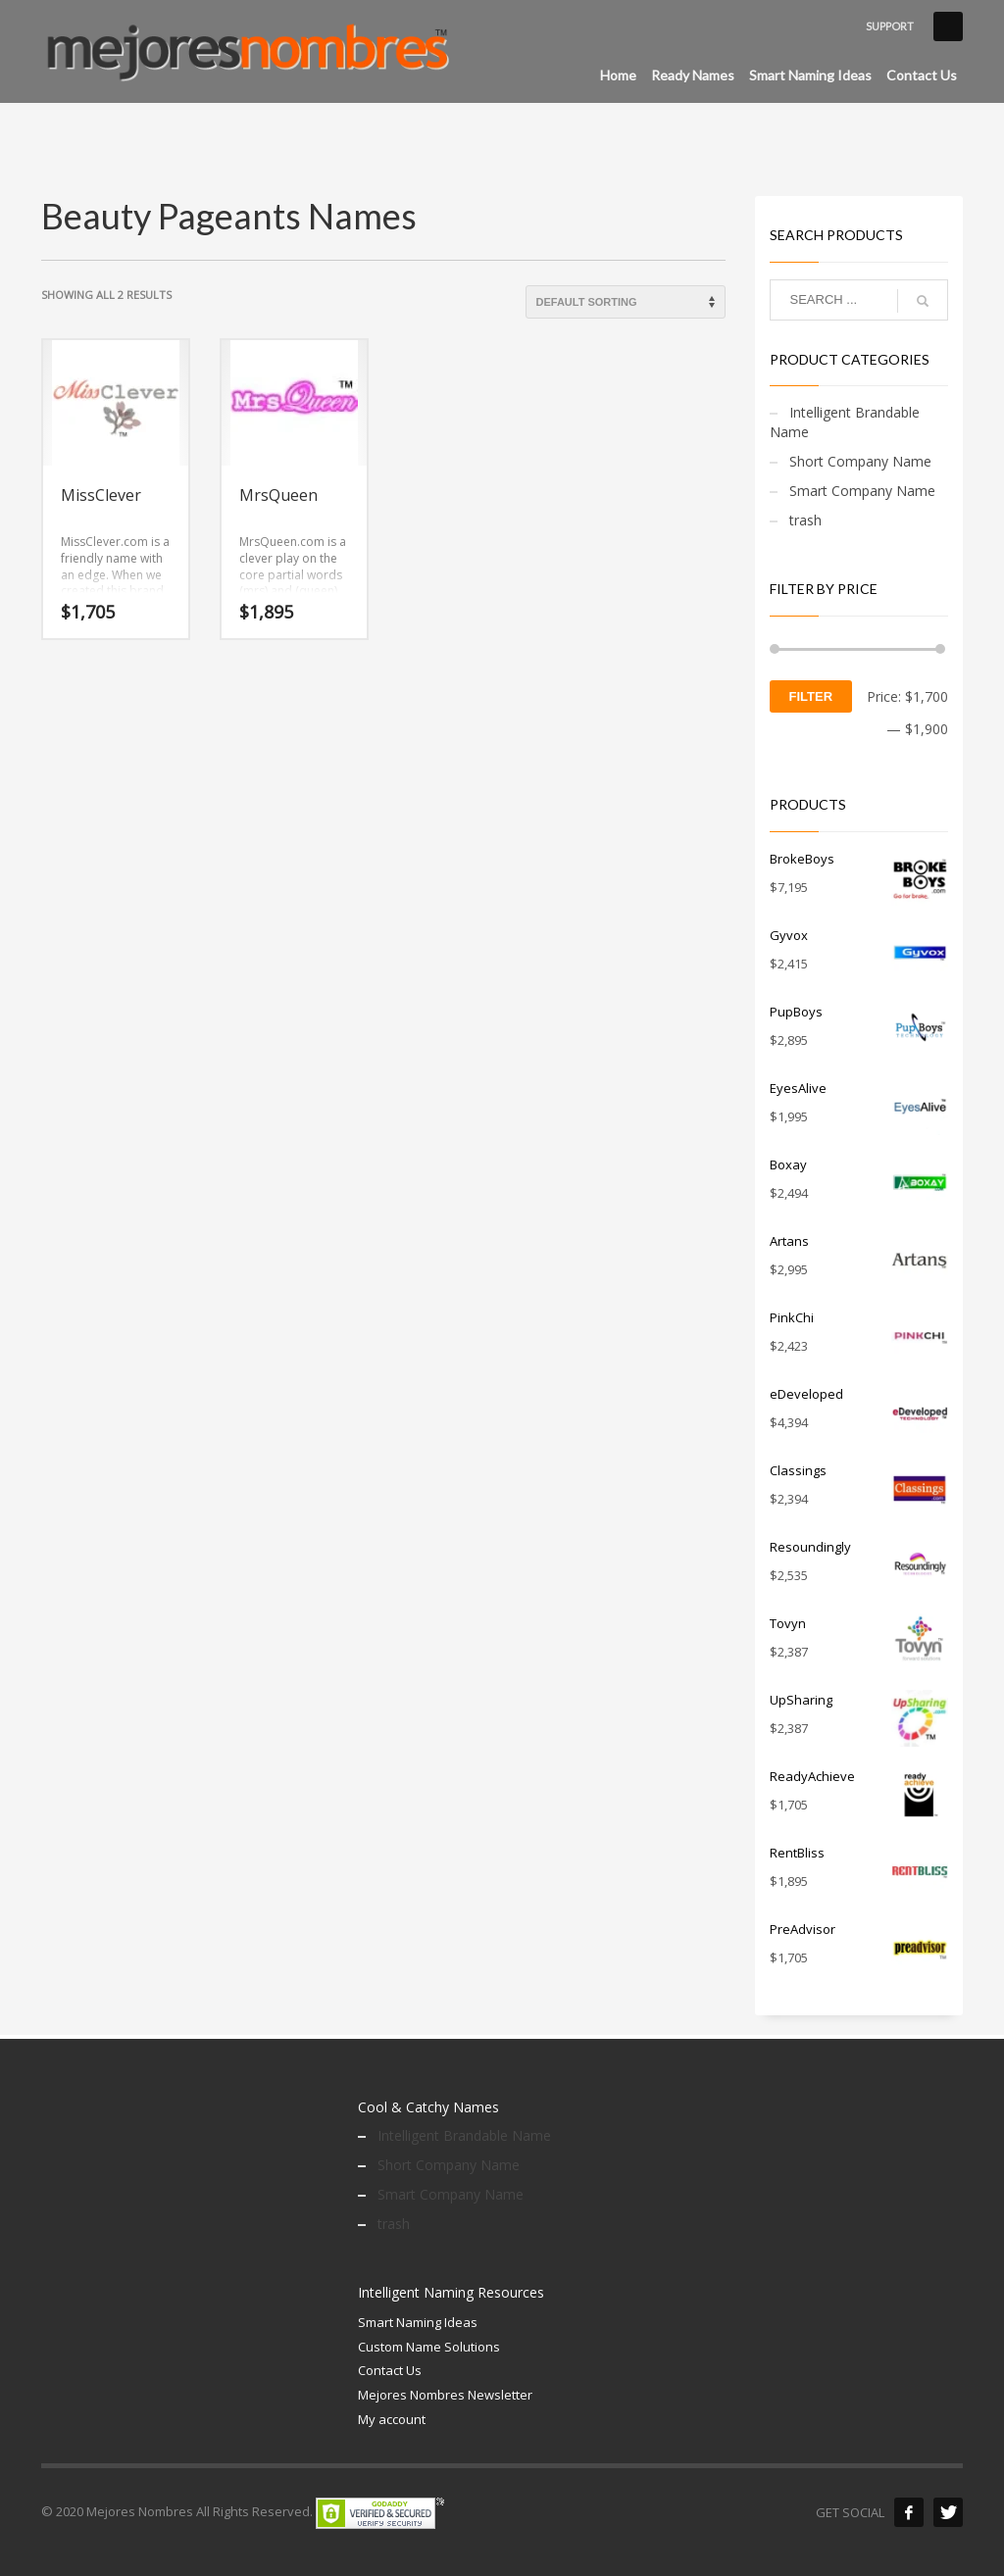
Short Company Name (860, 461)
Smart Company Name (862, 490)
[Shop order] (626, 302)
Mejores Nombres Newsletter (445, 2394)
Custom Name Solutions (429, 2346)
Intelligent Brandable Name (845, 422)
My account (392, 2419)
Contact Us (390, 2370)
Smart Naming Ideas (417, 2322)
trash (805, 520)
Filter (811, 696)
